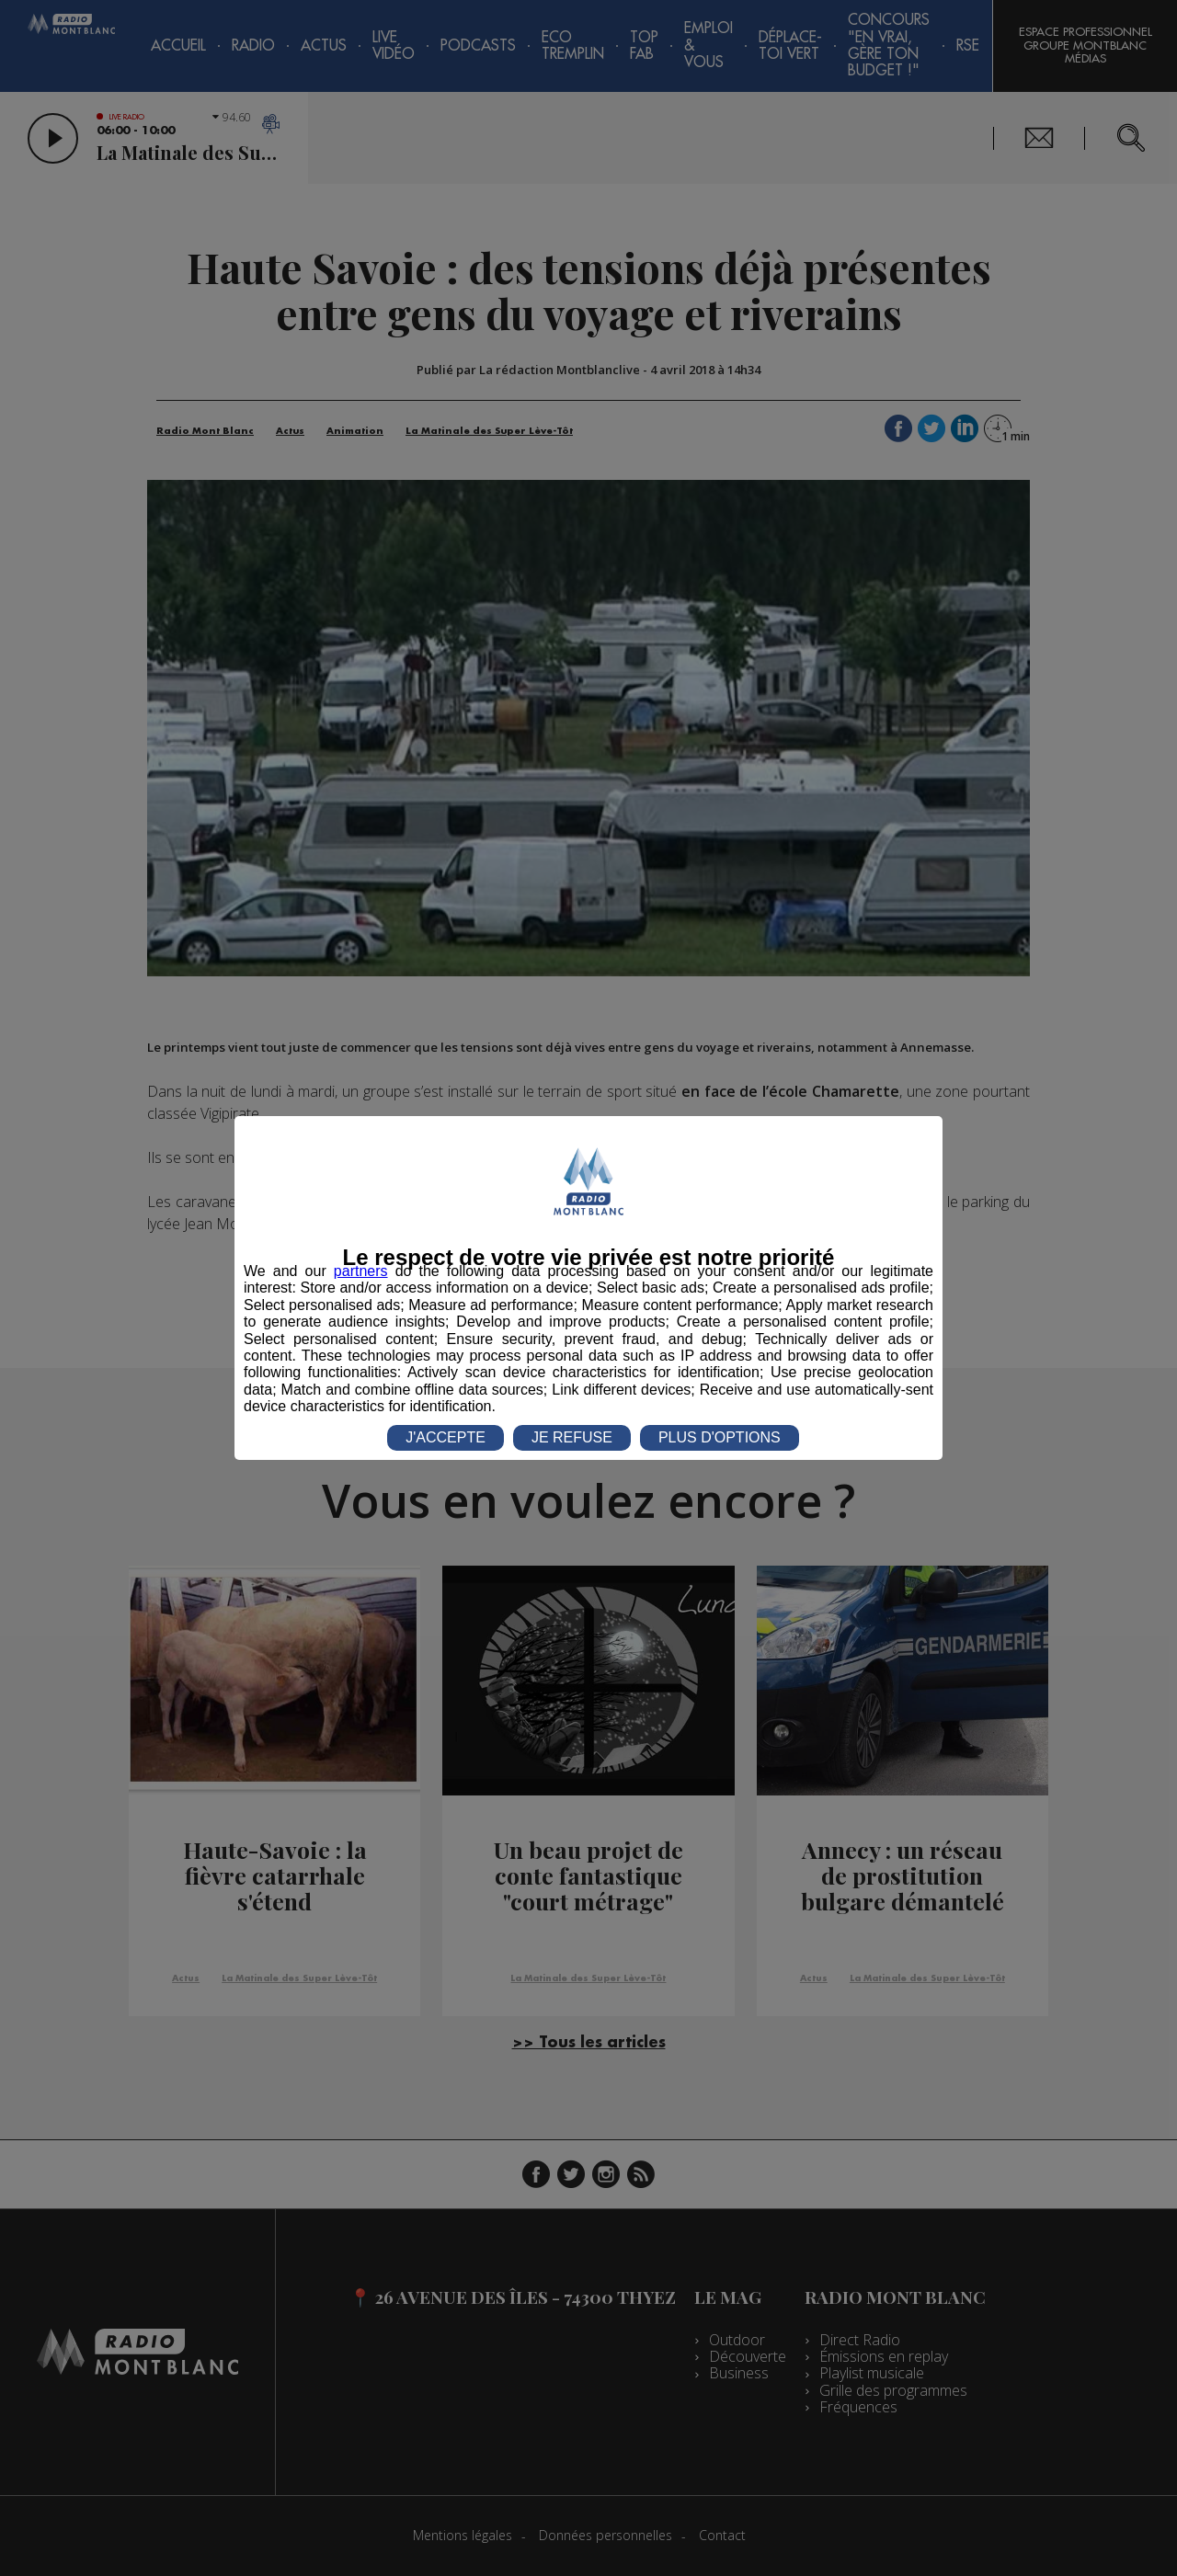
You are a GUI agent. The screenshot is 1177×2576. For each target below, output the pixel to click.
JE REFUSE (571, 1437)
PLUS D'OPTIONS (719, 1437)
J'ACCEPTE (446, 1437)
